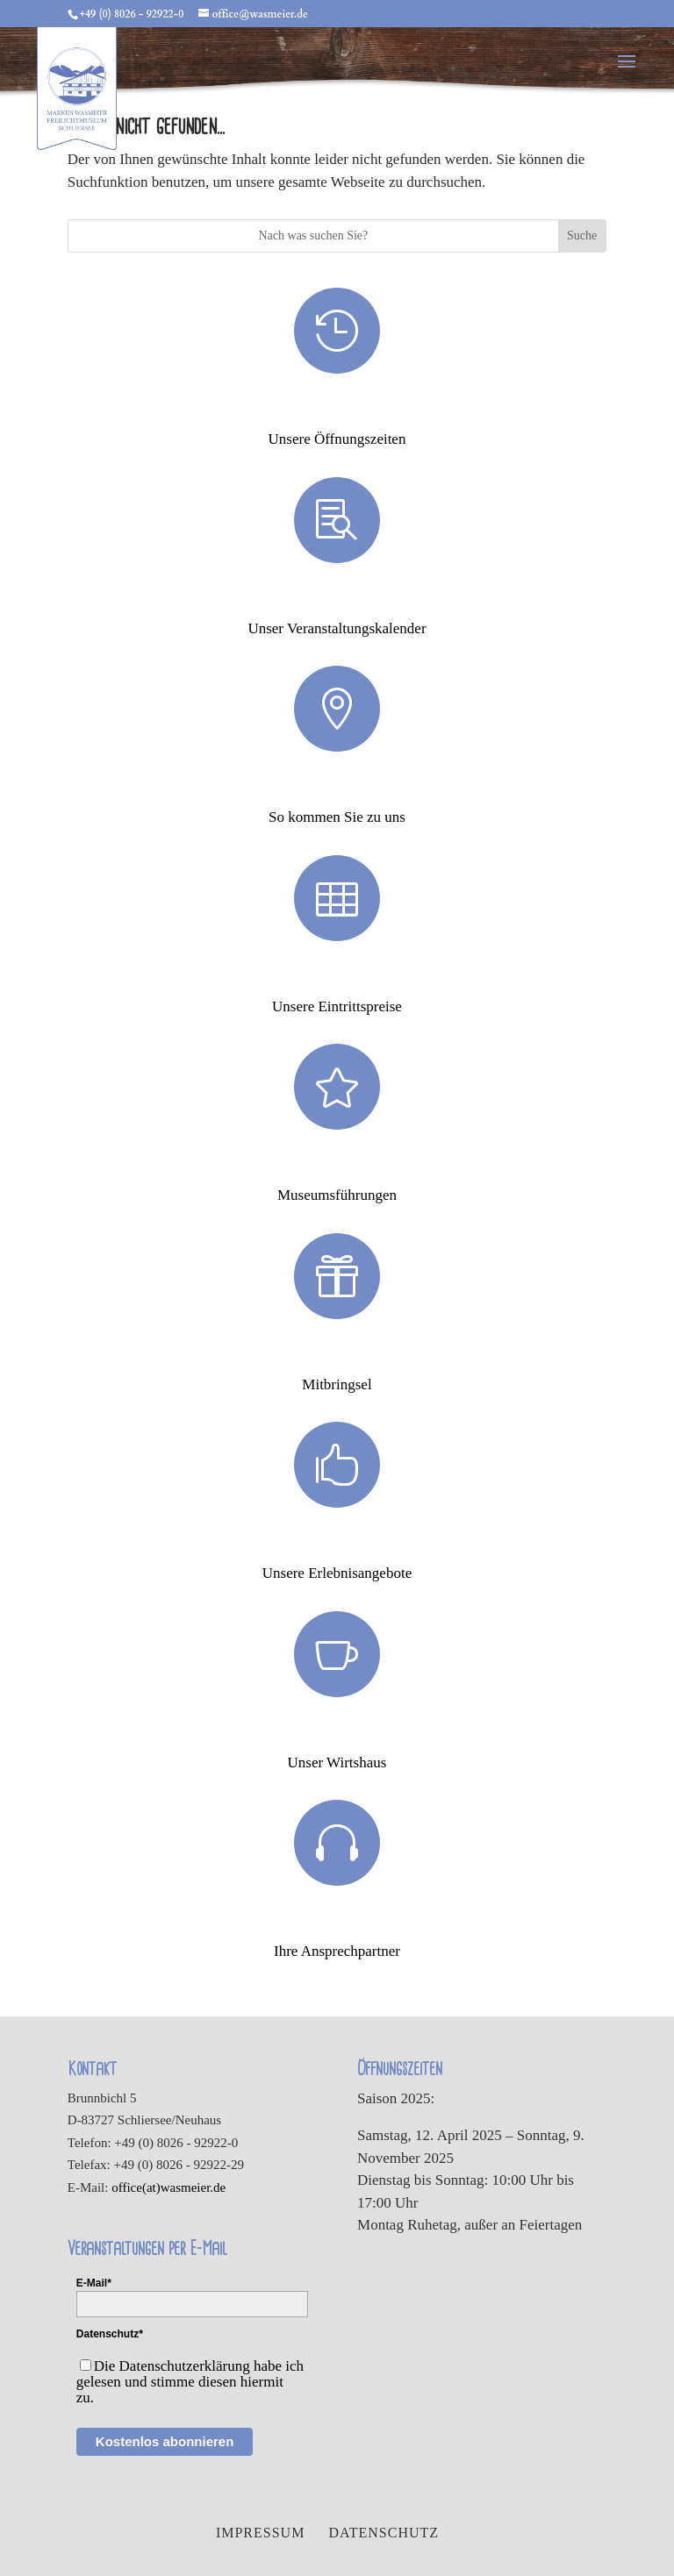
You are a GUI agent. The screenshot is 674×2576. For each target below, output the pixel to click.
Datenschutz (383, 2532)
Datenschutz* (109, 2334)
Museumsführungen (336, 1165)
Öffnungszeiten (336, 409)
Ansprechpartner (337, 1921)
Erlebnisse (337, 1543)
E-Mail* (93, 2283)
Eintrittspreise (336, 977)
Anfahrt (337, 787)
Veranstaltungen (337, 599)
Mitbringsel (337, 1355)
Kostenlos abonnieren (165, 2441)
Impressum (260, 2532)
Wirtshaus (336, 1733)
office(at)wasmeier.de (168, 2187)
